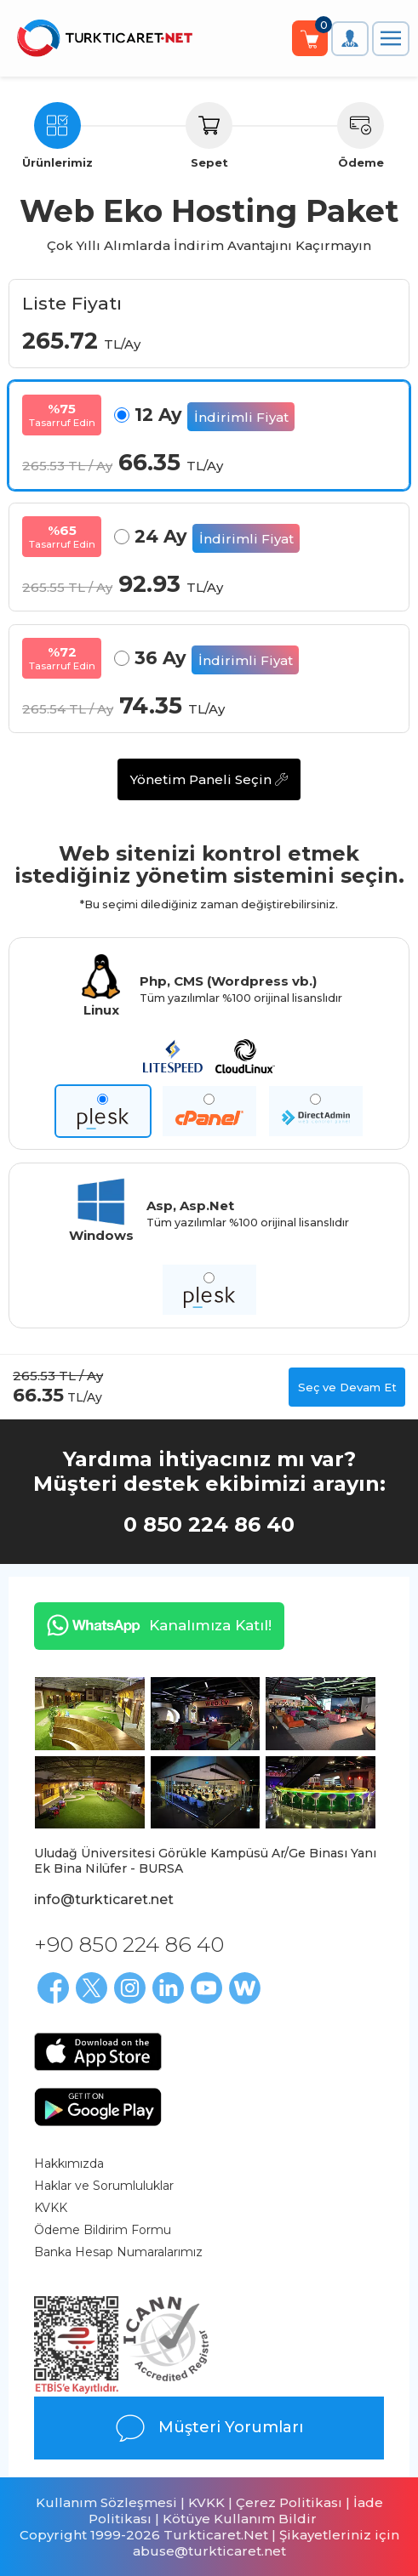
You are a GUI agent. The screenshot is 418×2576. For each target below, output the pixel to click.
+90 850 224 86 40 (129, 1944)
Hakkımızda (69, 2163)
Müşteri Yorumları (209, 2428)
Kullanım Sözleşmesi (106, 2502)
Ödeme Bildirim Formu (102, 2230)
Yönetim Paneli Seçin (209, 779)
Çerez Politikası (289, 2502)
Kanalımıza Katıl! (153, 1625)
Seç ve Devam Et (347, 1387)
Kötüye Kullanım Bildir (240, 2519)
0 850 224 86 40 (209, 1524)
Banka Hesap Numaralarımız (118, 2252)
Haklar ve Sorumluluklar (104, 2185)
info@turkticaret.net (104, 1899)
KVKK (50, 2207)
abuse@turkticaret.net (209, 2551)
